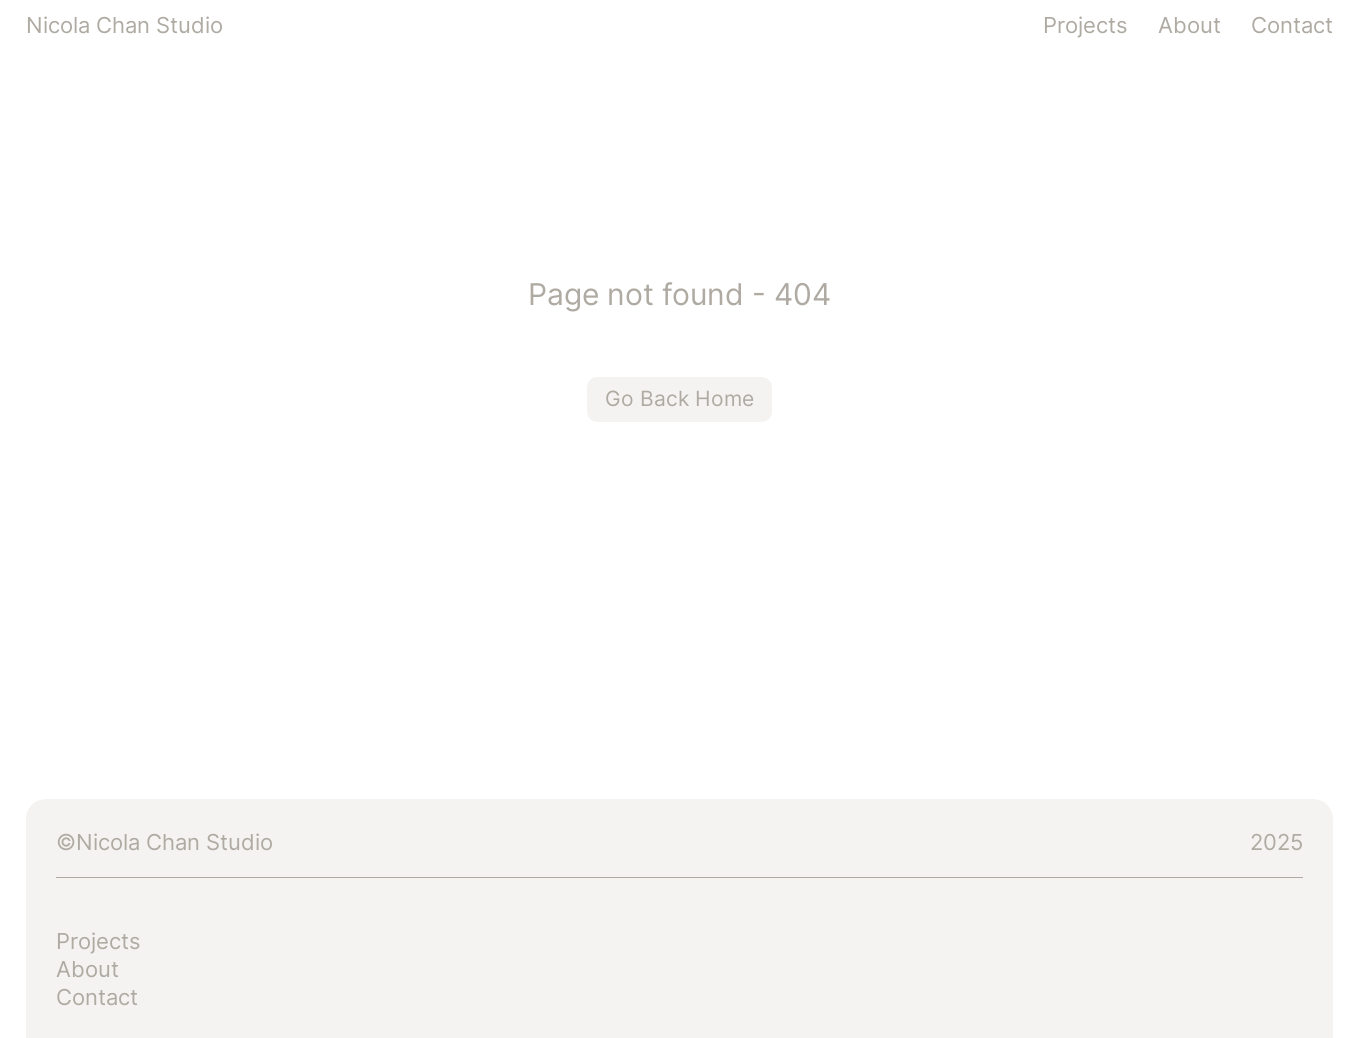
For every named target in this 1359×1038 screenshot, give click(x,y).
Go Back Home (679, 398)
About (1189, 25)
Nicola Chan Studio (124, 25)
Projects (1085, 25)
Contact (1292, 25)
